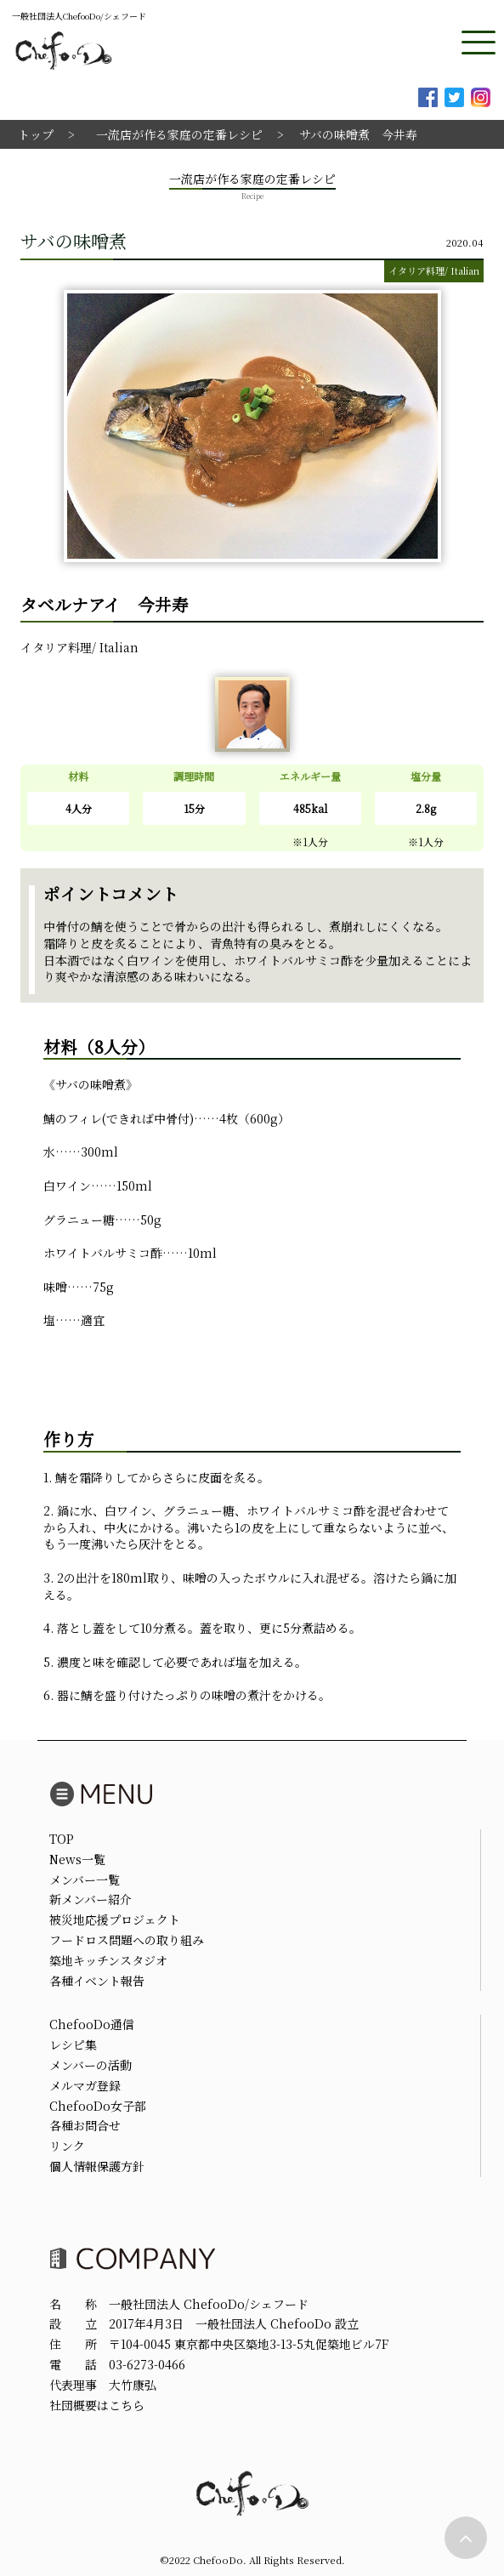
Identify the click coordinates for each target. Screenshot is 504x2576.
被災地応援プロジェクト (114, 1919)
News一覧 (77, 1859)
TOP (61, 1838)
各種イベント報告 (96, 1980)
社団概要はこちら (96, 2405)
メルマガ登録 (85, 2085)
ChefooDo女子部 (97, 2105)
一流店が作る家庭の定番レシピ (179, 134)
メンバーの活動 (90, 2064)
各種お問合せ (85, 2125)
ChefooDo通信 (91, 2024)
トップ (36, 134)
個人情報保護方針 (96, 2166)
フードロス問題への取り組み (126, 1939)
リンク (67, 2145)
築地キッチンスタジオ (108, 1960)
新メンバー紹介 (90, 1899)
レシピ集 (73, 2044)
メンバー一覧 (84, 1879)
